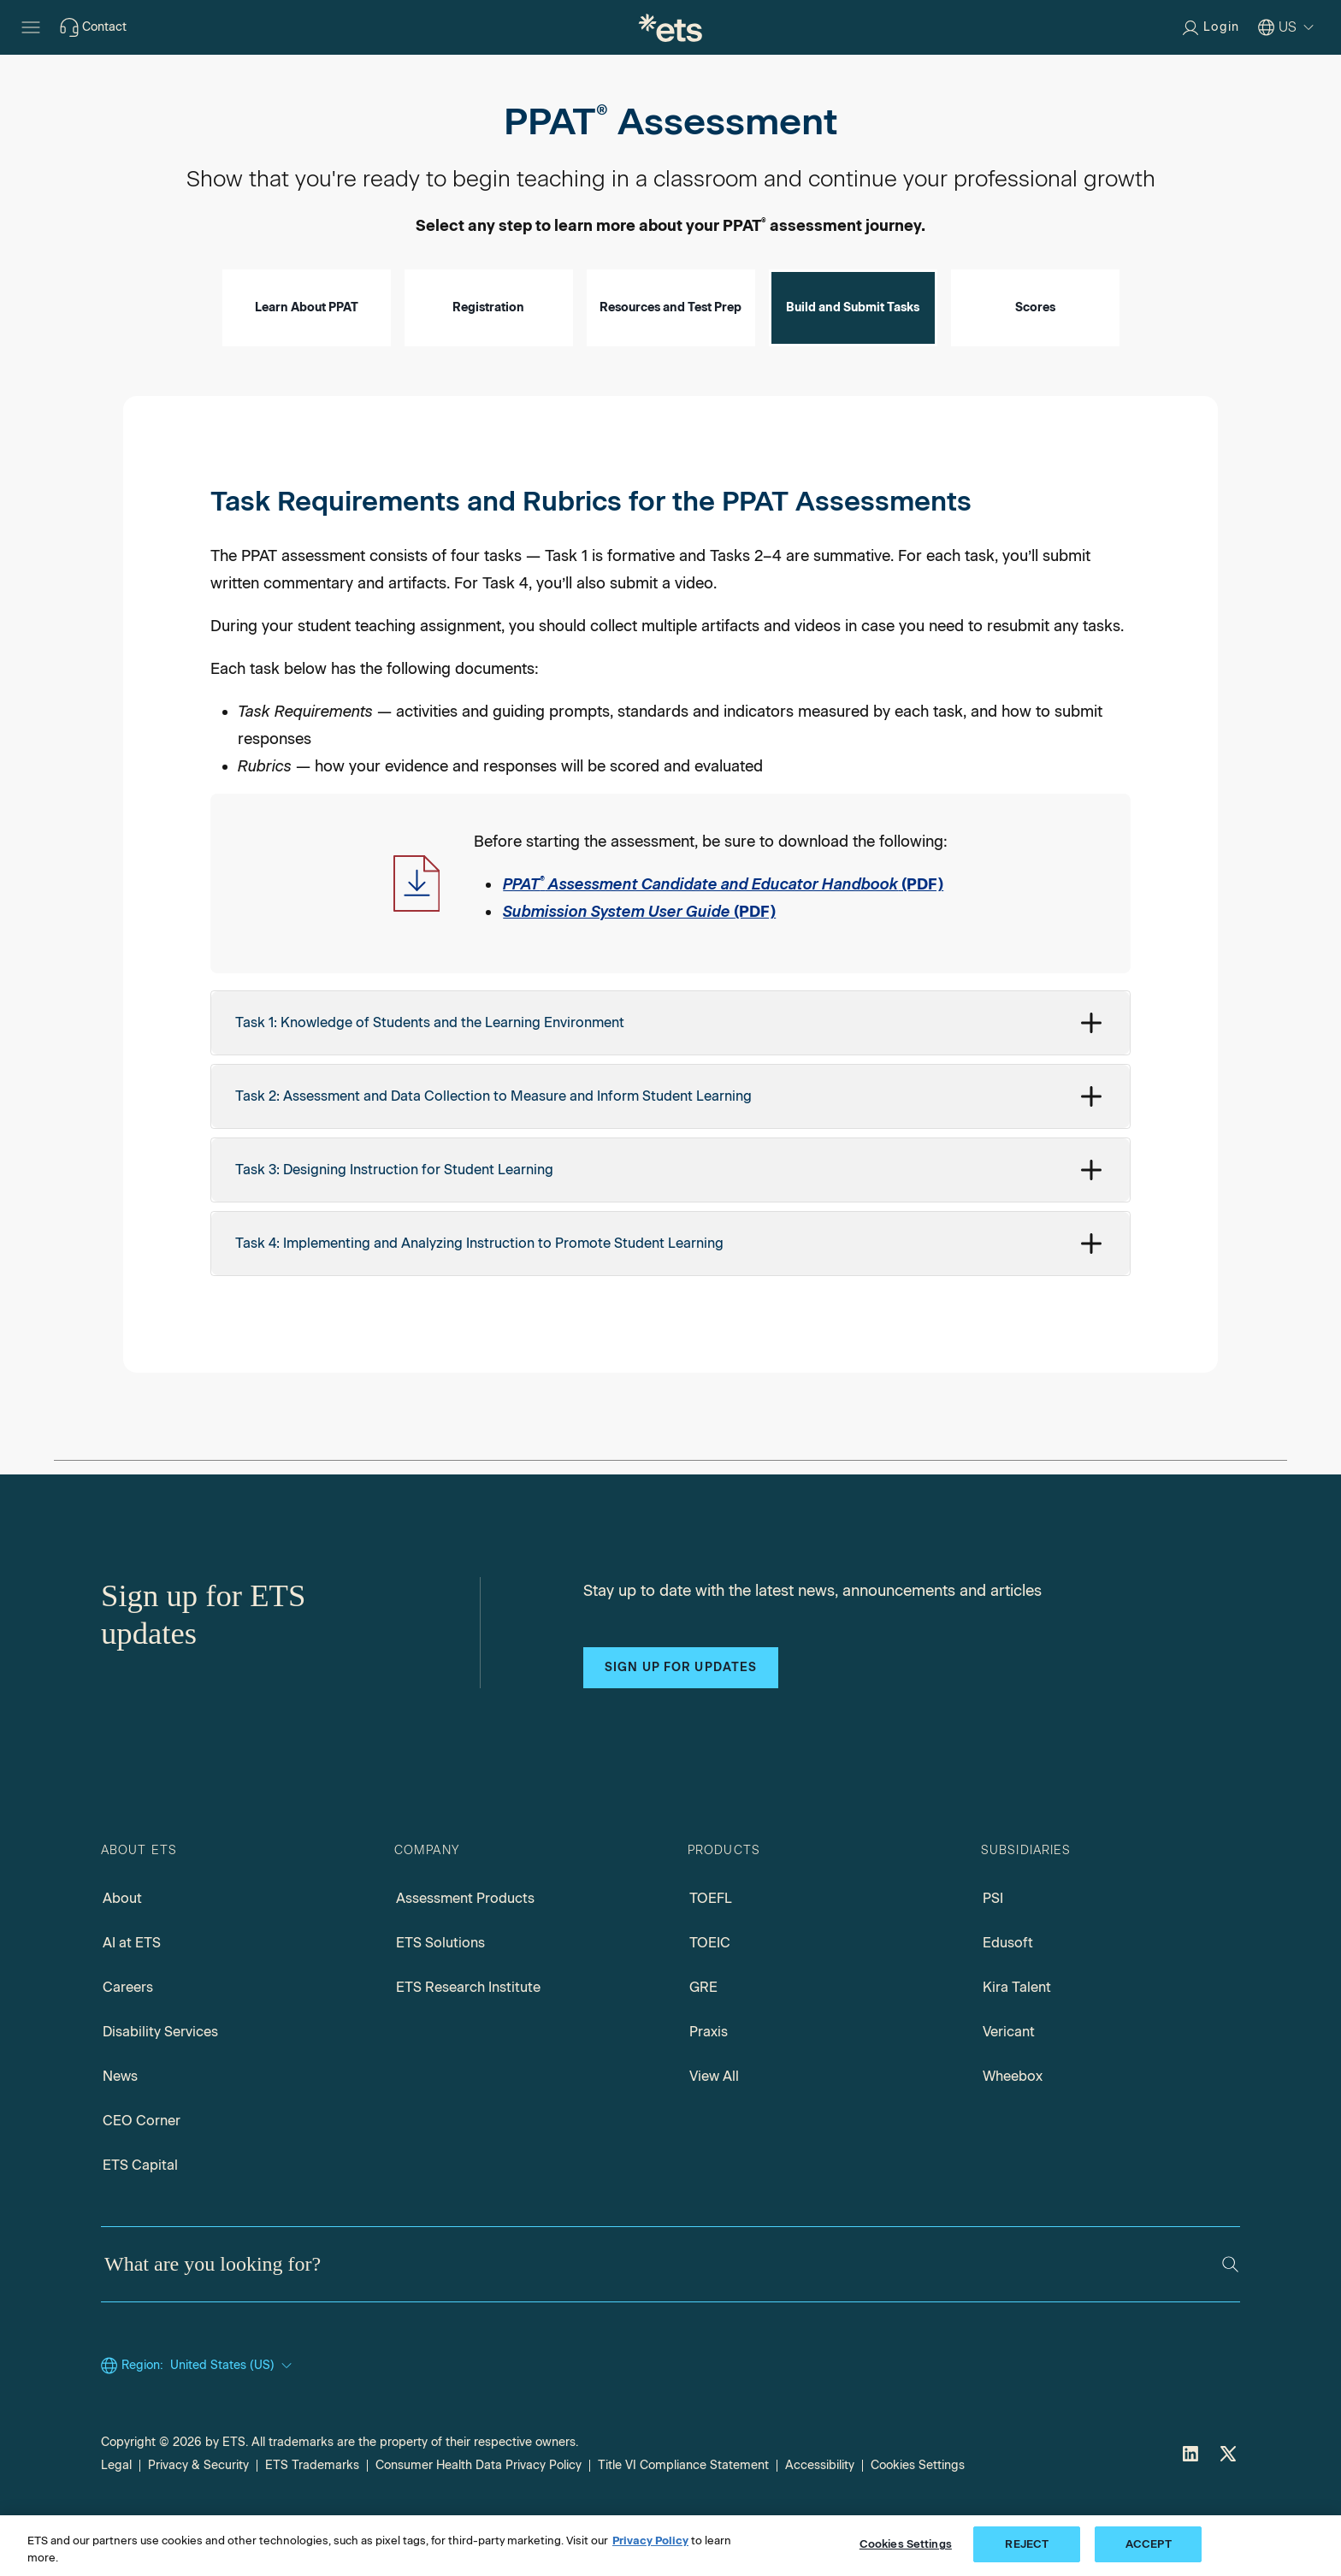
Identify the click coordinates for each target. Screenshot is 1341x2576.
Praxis (708, 2080)
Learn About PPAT (306, 356)
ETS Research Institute (468, 2036)
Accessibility (819, 2514)
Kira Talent (1017, 2036)
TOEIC (709, 1991)
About (122, 1947)
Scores (1035, 356)
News (120, 2125)
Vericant (1009, 2080)
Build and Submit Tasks (852, 356)
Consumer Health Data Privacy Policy (478, 2514)
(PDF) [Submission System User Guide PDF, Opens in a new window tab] (639, 960)
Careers (128, 2036)
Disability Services (160, 2080)
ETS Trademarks (312, 2514)
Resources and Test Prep (670, 356)
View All (714, 2125)
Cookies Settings (918, 2514)
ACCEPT (1148, 2544)
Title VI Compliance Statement (683, 2514)
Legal (116, 2514)
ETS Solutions (440, 1991)
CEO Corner (141, 2169)
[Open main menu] (31, 27)
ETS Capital (140, 2214)
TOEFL (710, 1947)
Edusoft (1008, 1991)
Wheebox (1013, 2125)
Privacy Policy (650, 2540)
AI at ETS (132, 1991)
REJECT (1027, 2544)
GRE (703, 2036)
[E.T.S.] (670, 27)
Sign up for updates (681, 1716)
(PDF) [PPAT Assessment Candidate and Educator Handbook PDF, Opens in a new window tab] (723, 933)
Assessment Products (465, 1947)
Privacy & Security (198, 2514)
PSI (993, 1947)
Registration (488, 356)
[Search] (1230, 2313)
